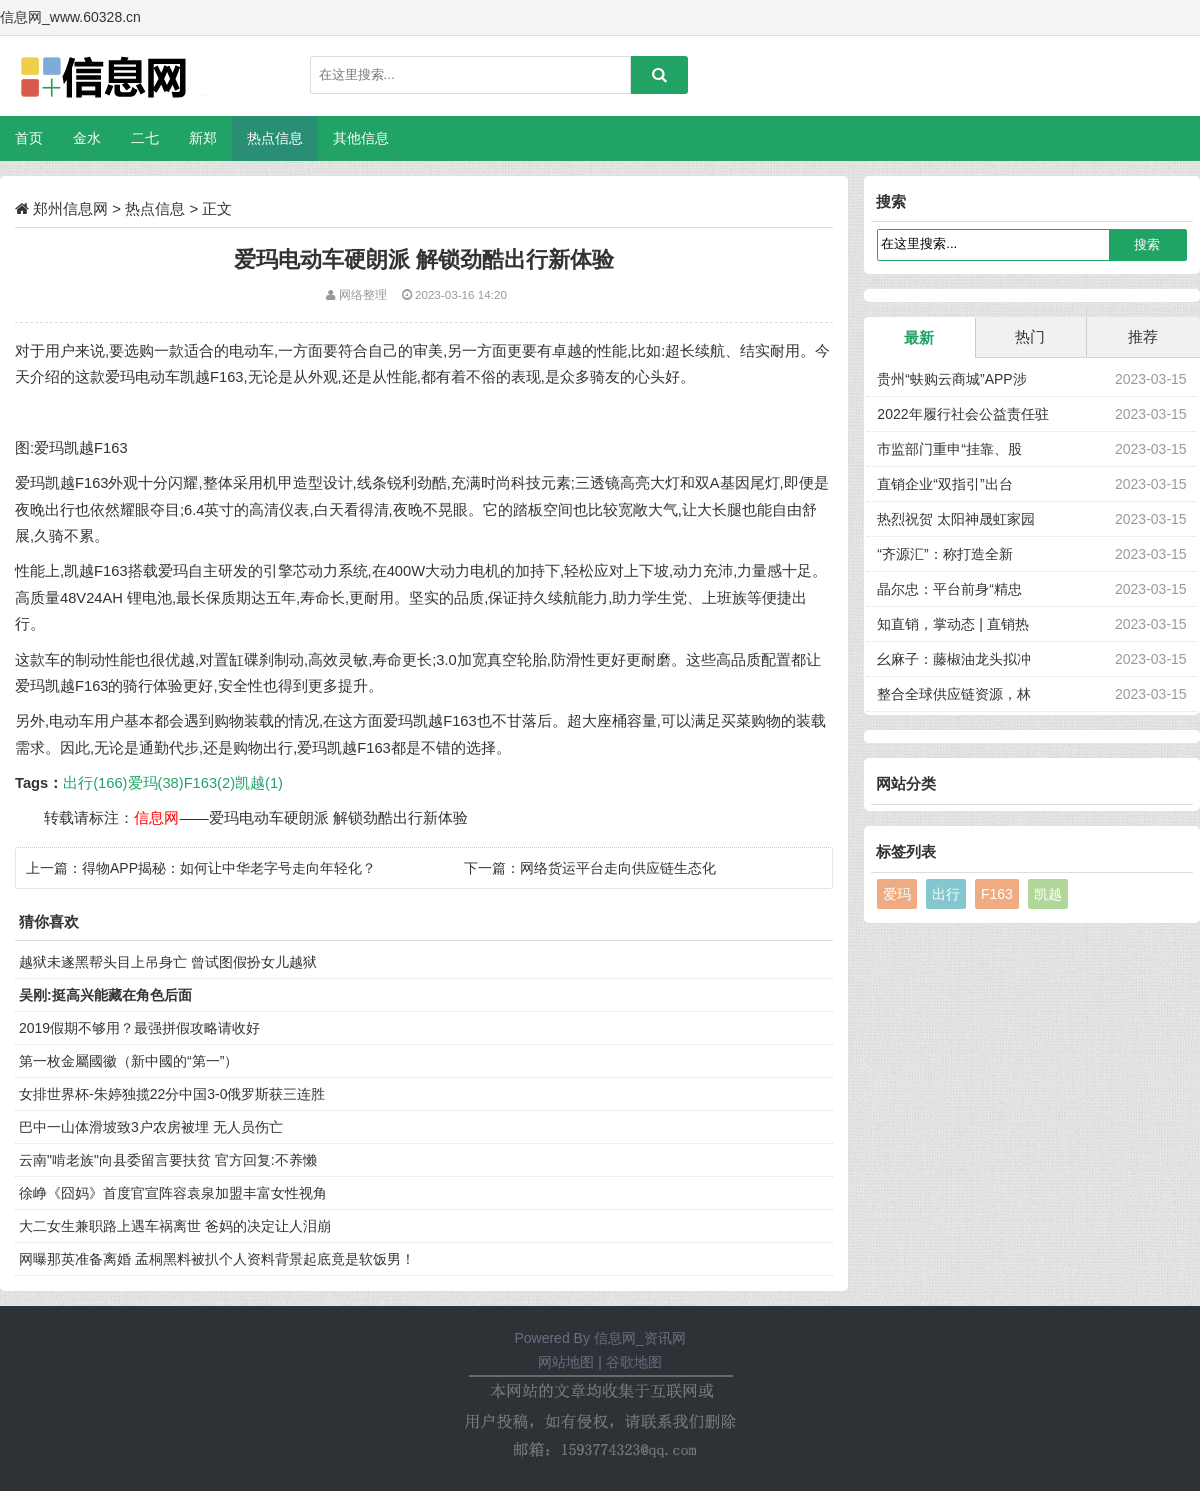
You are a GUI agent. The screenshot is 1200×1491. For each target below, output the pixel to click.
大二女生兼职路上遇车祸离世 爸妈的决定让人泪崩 (175, 1226)
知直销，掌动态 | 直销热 (952, 624)
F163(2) (209, 783)
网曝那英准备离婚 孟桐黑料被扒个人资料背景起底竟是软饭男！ (217, 1259)
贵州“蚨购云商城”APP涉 (951, 379)
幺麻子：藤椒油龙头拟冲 (954, 659)
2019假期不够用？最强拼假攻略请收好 (139, 1028)
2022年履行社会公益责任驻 (962, 414)
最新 (919, 337)
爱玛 (897, 894)
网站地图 (566, 1362)
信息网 (156, 818)
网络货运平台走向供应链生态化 (618, 868)
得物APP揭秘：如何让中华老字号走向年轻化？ (229, 868)
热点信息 (155, 208)
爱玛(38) (156, 783)
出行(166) (95, 783)
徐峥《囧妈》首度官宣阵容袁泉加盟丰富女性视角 (173, 1193)
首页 (29, 138)
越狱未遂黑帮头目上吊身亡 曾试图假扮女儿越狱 (168, 962)
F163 (997, 894)
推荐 (1143, 336)
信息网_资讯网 (640, 1338)
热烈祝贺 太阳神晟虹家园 (956, 519)
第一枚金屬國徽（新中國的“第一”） (128, 1061)
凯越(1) (259, 783)
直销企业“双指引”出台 (944, 484)
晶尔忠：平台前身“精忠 (949, 589)
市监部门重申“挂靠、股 (949, 449)
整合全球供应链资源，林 (954, 694)
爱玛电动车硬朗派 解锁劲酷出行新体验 (338, 818)
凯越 (1048, 894)
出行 (946, 894)
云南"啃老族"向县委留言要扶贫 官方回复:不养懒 (168, 1160)
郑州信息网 (70, 208)
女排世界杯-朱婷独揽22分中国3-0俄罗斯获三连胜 (172, 1094)
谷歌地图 (634, 1362)
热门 (1030, 336)
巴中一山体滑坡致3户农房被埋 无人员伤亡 (151, 1127)
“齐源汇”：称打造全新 (944, 554)
